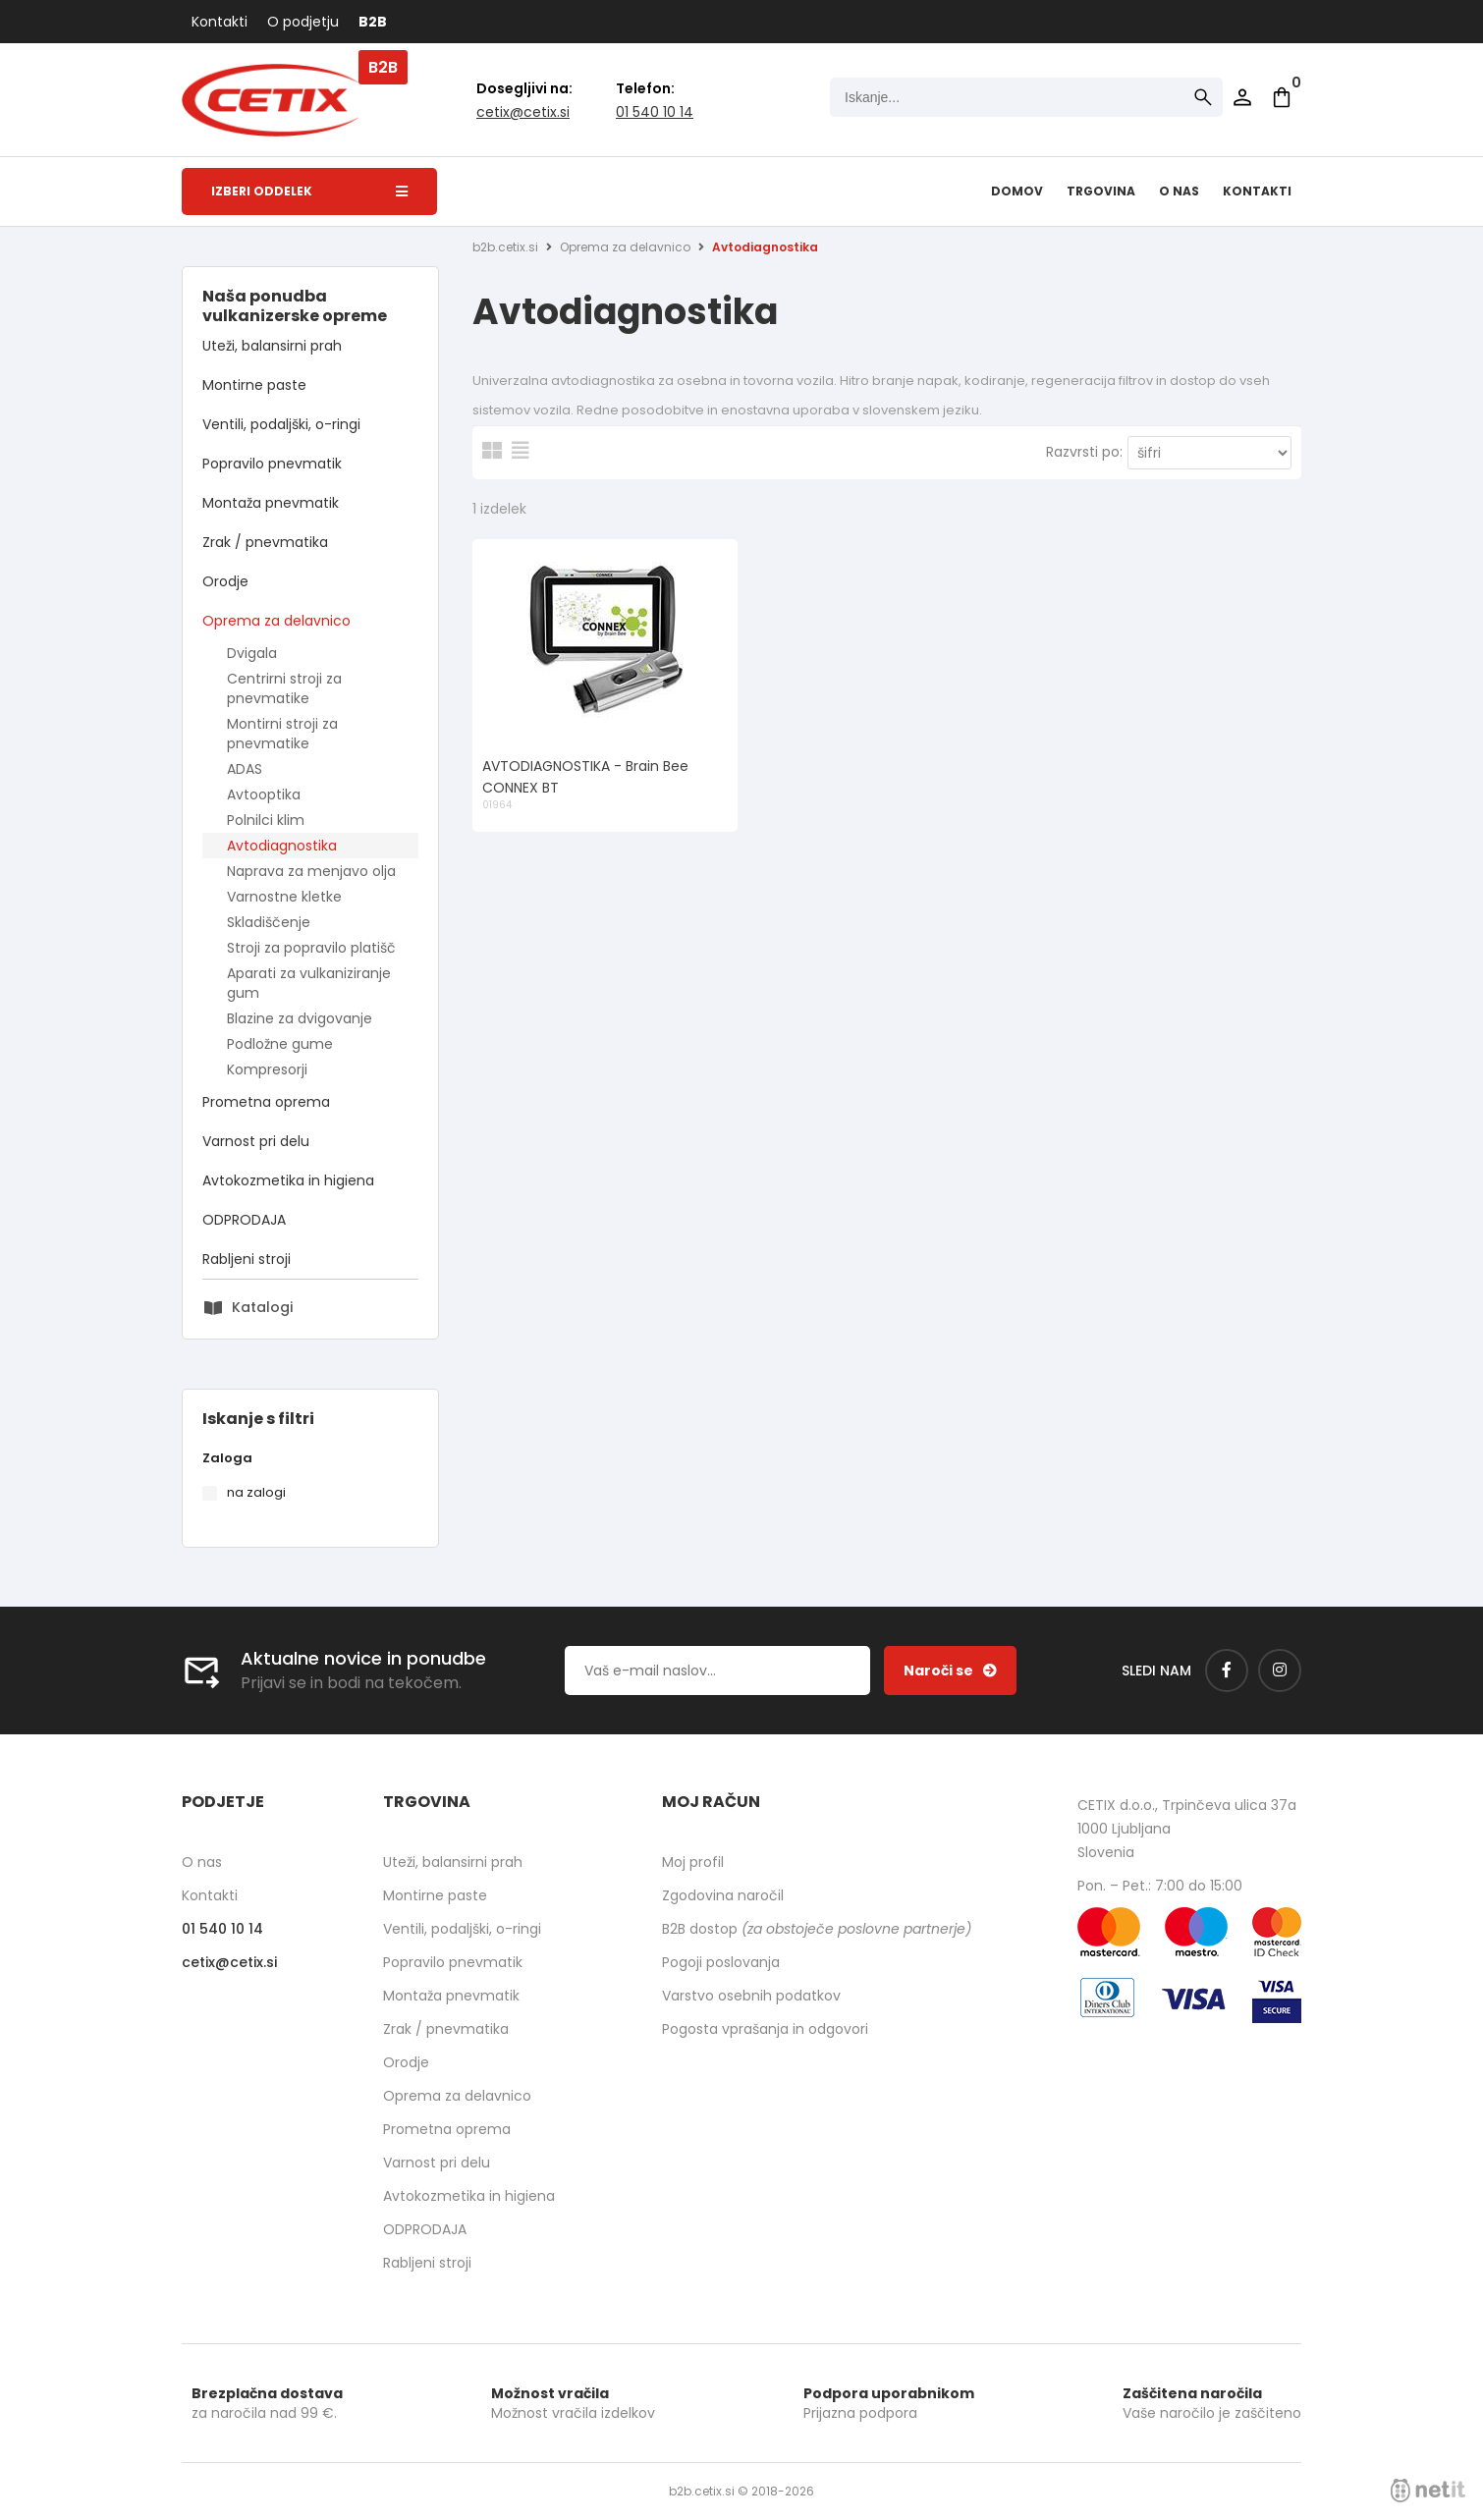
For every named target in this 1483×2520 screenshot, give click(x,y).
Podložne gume (280, 1044)
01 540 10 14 (654, 112)
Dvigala (252, 653)
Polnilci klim (265, 820)
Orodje (225, 581)
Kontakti (219, 21)
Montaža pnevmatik (270, 503)
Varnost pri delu (255, 1141)
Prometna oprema (266, 1102)
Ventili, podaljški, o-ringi (281, 424)
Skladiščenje (268, 922)
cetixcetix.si (523, 112)
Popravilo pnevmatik (272, 463)
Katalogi (262, 1307)
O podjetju (303, 21)
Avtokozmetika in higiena (288, 1180)
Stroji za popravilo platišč (311, 948)
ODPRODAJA (244, 1220)
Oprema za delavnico (276, 620)
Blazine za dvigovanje (299, 1018)
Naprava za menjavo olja (311, 871)
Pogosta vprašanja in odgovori (765, 2029)
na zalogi (256, 1492)
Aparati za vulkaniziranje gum (309, 983)
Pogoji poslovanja (721, 1962)
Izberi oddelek (309, 191)
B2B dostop (816, 1929)
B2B (372, 21)
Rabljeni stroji (246, 1259)
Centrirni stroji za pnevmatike (284, 688)
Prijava (1242, 97)
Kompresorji (267, 1069)
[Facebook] (1226, 1670)
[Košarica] (1281, 97)
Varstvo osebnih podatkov (751, 1995)
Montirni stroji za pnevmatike (282, 733)
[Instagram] (1279, 1670)
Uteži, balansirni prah (272, 346)
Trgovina (1101, 191)
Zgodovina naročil (723, 1895)
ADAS (244, 769)
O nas (1179, 191)
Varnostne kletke (284, 896)
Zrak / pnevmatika (265, 542)
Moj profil (693, 1862)
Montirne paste (254, 385)
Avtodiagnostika (282, 845)
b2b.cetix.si (505, 247)
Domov (1017, 191)
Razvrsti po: (1084, 452)
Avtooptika (264, 794)
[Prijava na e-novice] (950, 1670)
